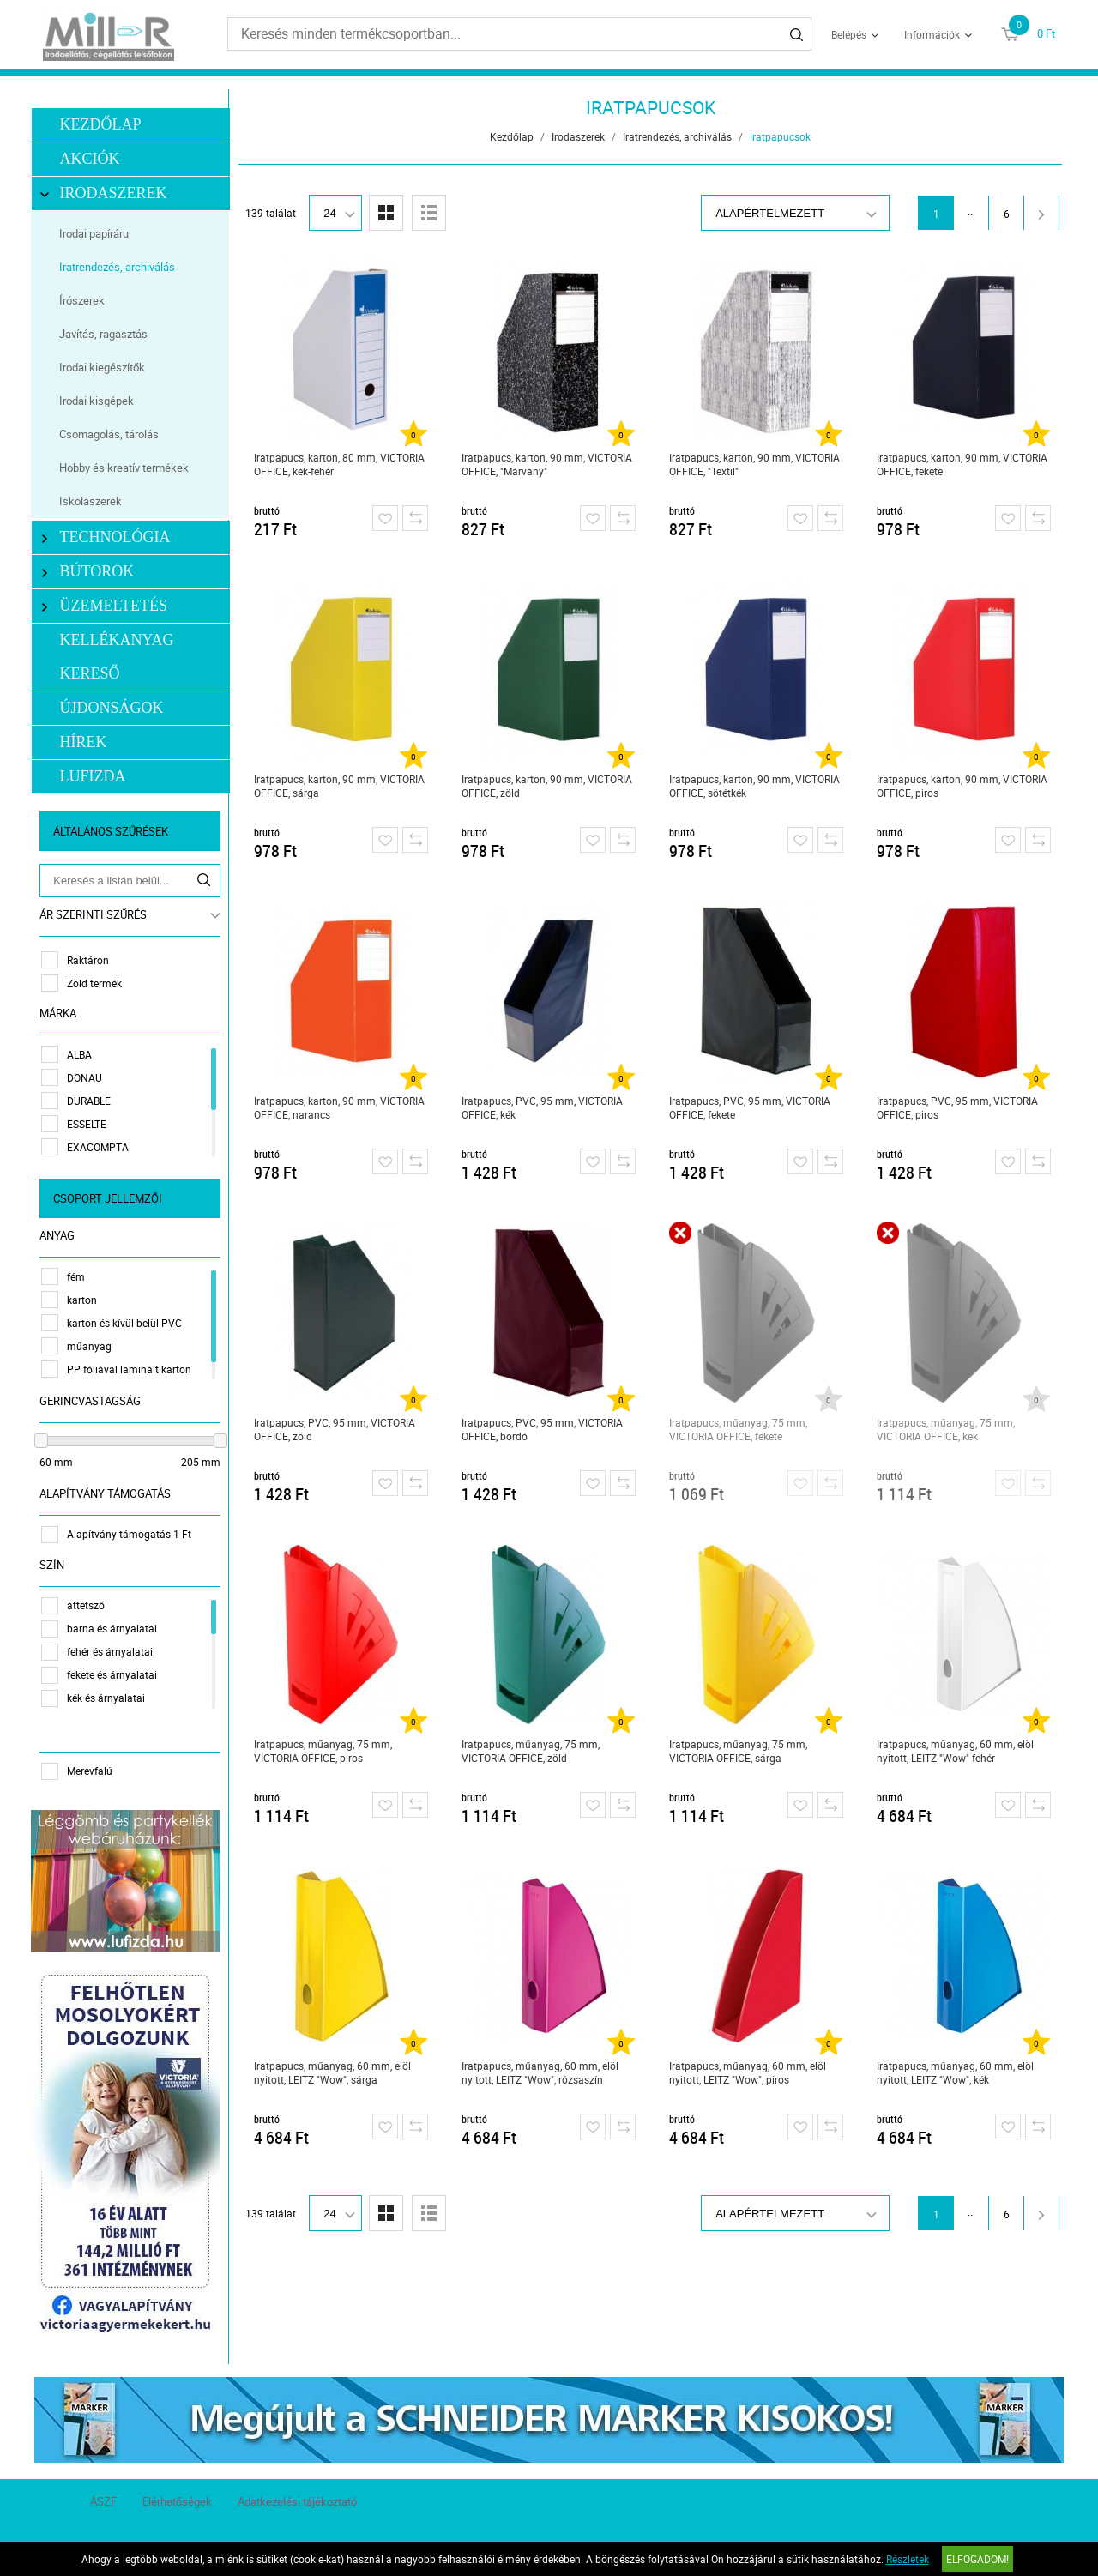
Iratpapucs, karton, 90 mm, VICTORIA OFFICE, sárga (340, 785)
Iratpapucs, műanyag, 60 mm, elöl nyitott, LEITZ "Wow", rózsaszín (540, 2072)
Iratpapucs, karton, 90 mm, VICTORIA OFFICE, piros (963, 785)
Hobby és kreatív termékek (126, 467)
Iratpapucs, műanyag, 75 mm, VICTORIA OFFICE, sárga (739, 1751)
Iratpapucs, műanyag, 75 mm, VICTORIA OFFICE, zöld (531, 1751)
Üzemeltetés (107, 606)
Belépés (848, 34)
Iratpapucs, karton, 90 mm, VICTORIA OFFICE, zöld (547, 785)
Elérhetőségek (177, 2496)
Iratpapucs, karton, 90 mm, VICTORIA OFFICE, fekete (963, 464)
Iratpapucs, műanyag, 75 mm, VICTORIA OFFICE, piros (324, 1751)
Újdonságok (114, 707)
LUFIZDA (96, 776)
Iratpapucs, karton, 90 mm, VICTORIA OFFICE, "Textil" (755, 464)
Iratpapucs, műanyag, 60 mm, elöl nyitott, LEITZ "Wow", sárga (333, 2072)
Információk (932, 34)
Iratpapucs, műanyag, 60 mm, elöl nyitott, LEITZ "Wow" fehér (956, 1751)
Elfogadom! (977, 2559)
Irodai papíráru (96, 233)
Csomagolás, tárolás (111, 434)
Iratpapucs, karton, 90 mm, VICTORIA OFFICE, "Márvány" (547, 464)
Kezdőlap (103, 124)
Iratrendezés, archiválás (120, 266)
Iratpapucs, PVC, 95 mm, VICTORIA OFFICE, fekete (750, 1107)
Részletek (907, 2559)
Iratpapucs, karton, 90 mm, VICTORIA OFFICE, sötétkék (755, 785)
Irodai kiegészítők (105, 367)
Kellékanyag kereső (120, 656)
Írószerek (84, 300)
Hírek (86, 742)
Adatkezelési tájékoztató (297, 2496)
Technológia (109, 537)
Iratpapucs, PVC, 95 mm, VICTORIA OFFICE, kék (543, 1107)
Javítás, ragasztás (106, 333)
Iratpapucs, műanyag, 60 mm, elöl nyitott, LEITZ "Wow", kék (956, 2072)
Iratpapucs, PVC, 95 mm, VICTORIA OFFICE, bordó (543, 1429)
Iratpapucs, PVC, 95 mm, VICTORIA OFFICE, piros (958, 1107)
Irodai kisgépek (99, 400)
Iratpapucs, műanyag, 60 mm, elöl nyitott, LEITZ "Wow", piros (748, 2072)
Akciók (93, 158)
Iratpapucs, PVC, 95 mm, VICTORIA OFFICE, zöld (335, 1429)
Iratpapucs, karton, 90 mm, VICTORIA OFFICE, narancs (340, 1107)
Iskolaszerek (93, 501)
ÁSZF (103, 2496)
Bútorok (90, 571)
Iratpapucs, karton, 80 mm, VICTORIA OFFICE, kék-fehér (340, 464)
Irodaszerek (107, 193)
